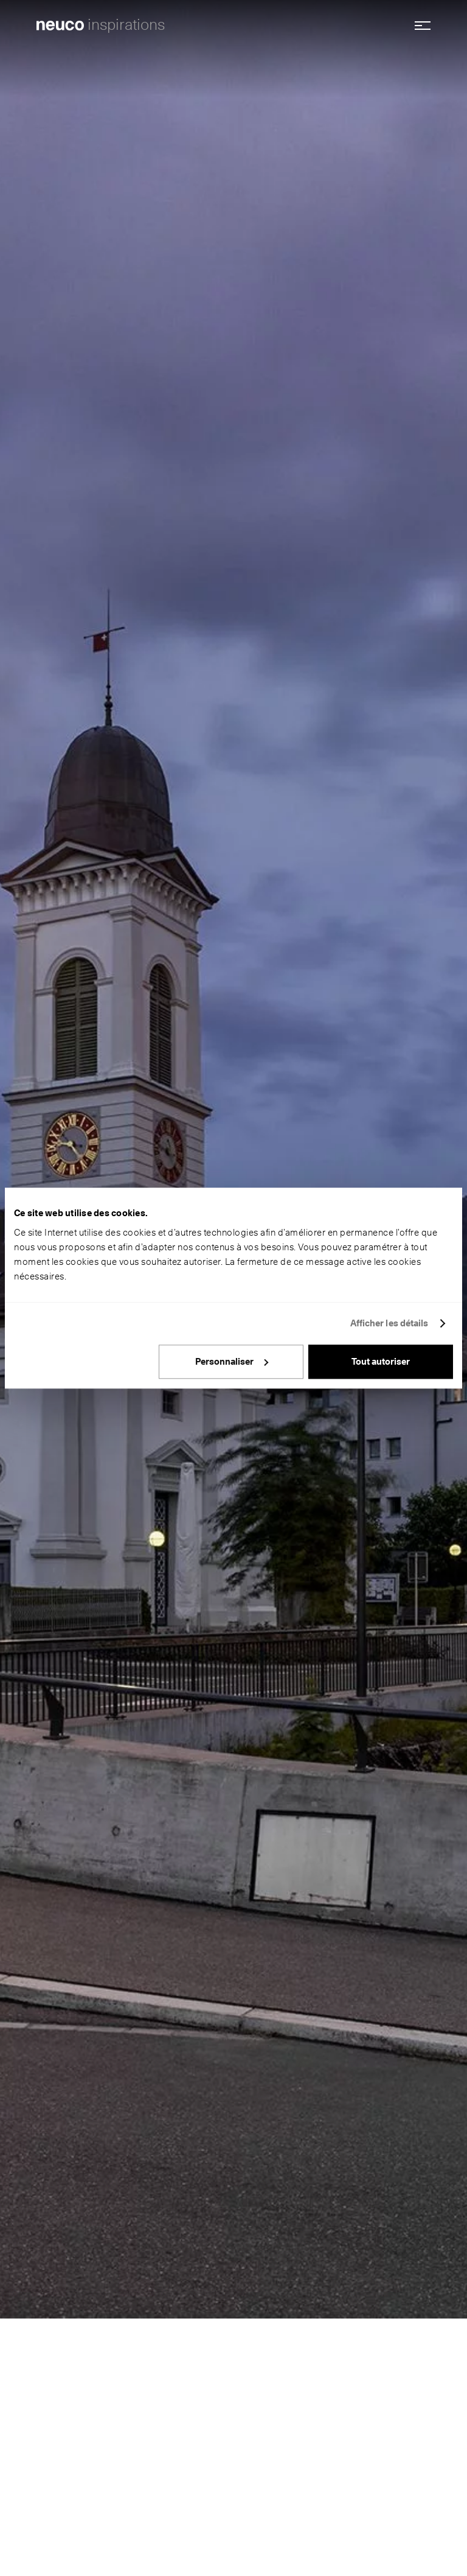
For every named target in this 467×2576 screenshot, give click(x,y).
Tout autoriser (380, 1361)
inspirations (126, 24)
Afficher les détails (389, 1323)
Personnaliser (231, 1361)
